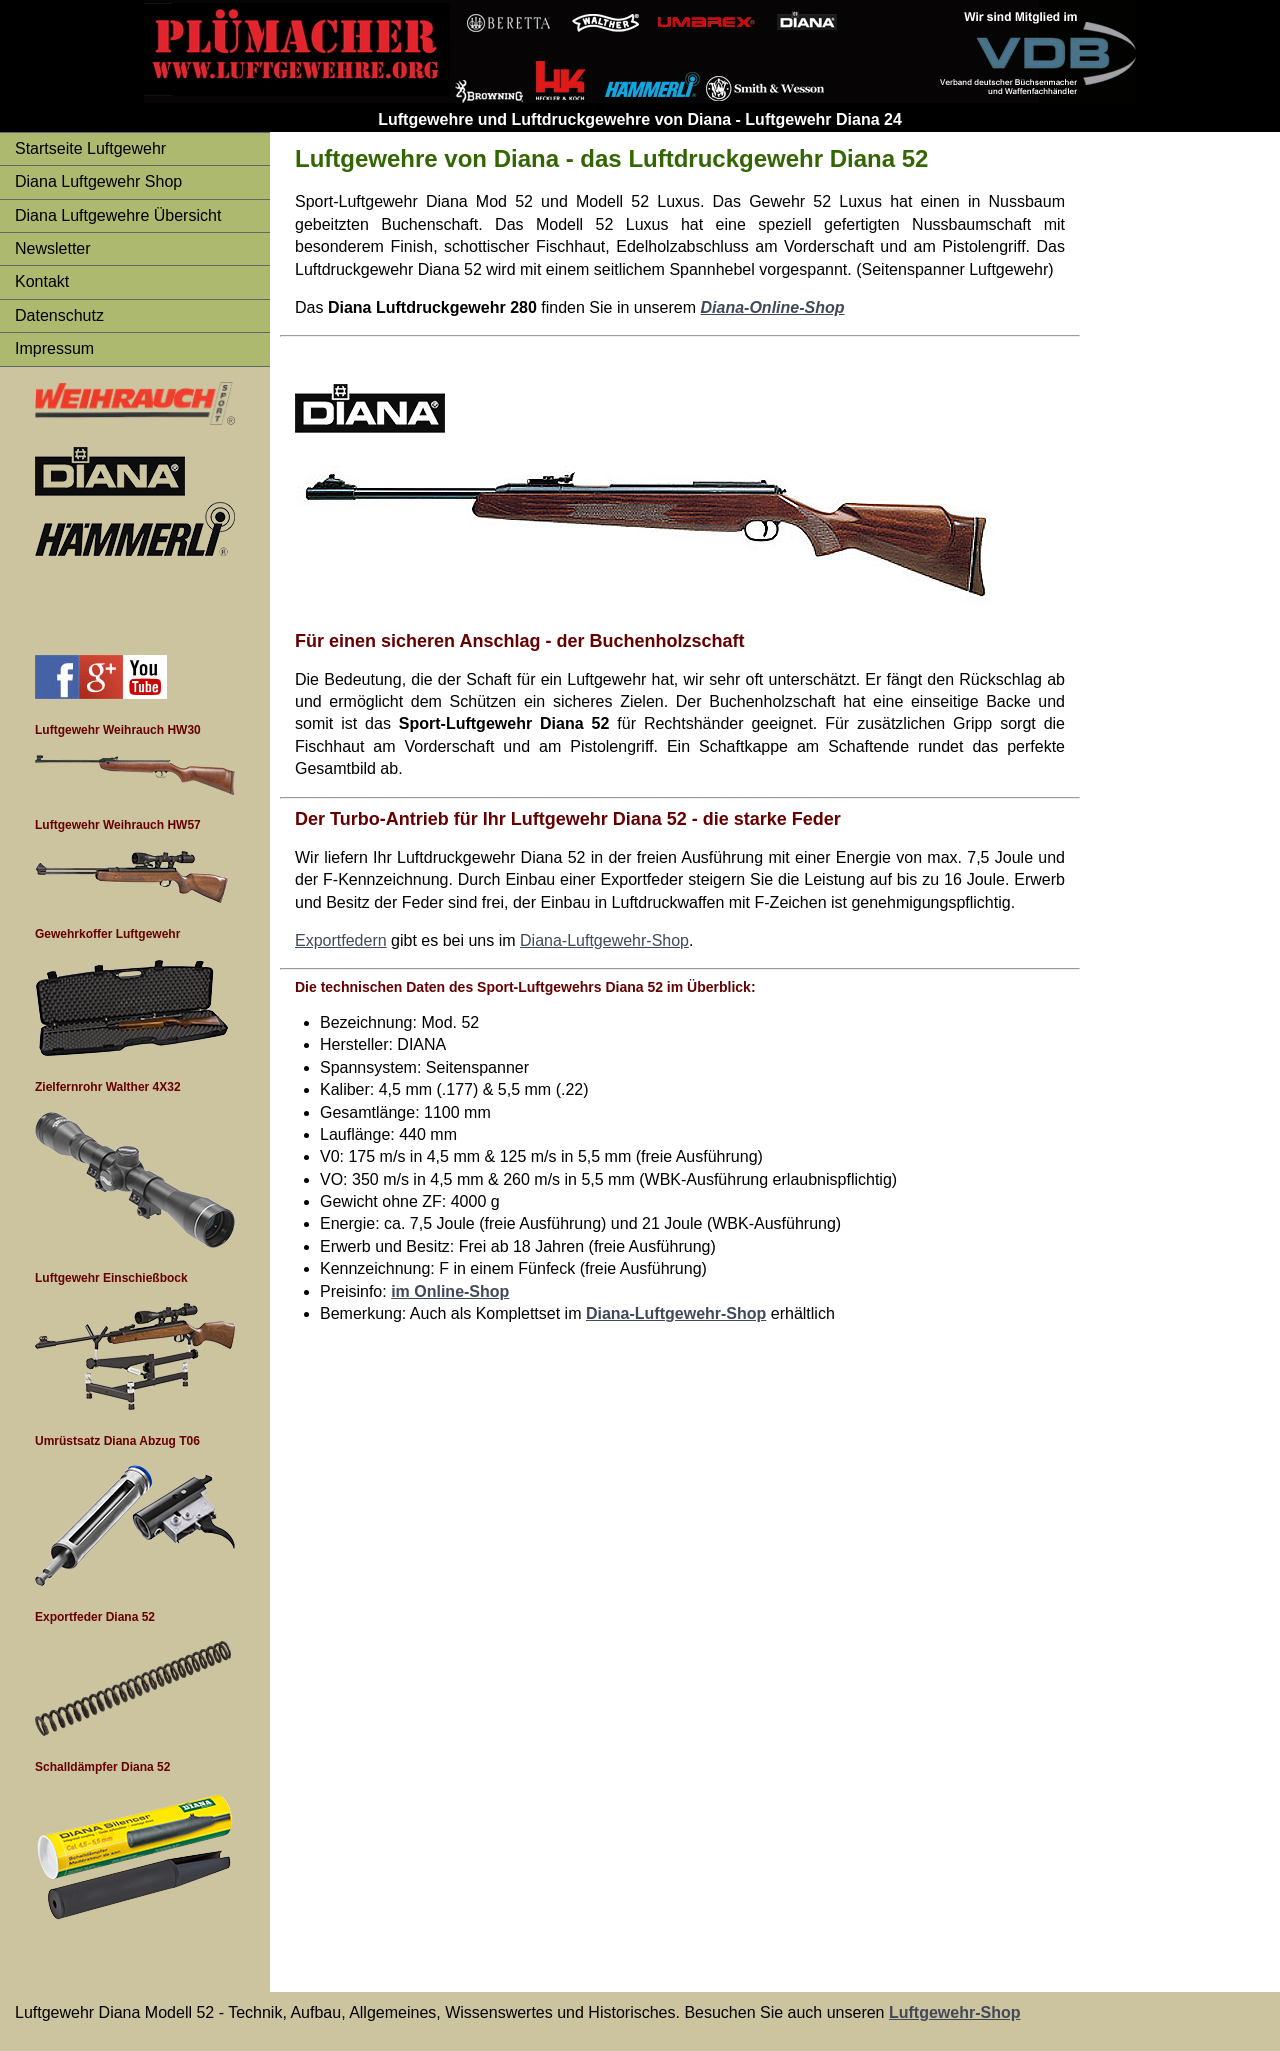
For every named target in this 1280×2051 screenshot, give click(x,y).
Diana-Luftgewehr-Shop (604, 940)
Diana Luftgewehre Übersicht (118, 215)
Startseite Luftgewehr (90, 148)
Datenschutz (59, 315)
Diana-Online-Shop (773, 307)
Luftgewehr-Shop (955, 2012)
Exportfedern (341, 940)
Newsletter (53, 248)
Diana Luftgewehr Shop (98, 181)
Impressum (54, 348)
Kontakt (42, 281)
